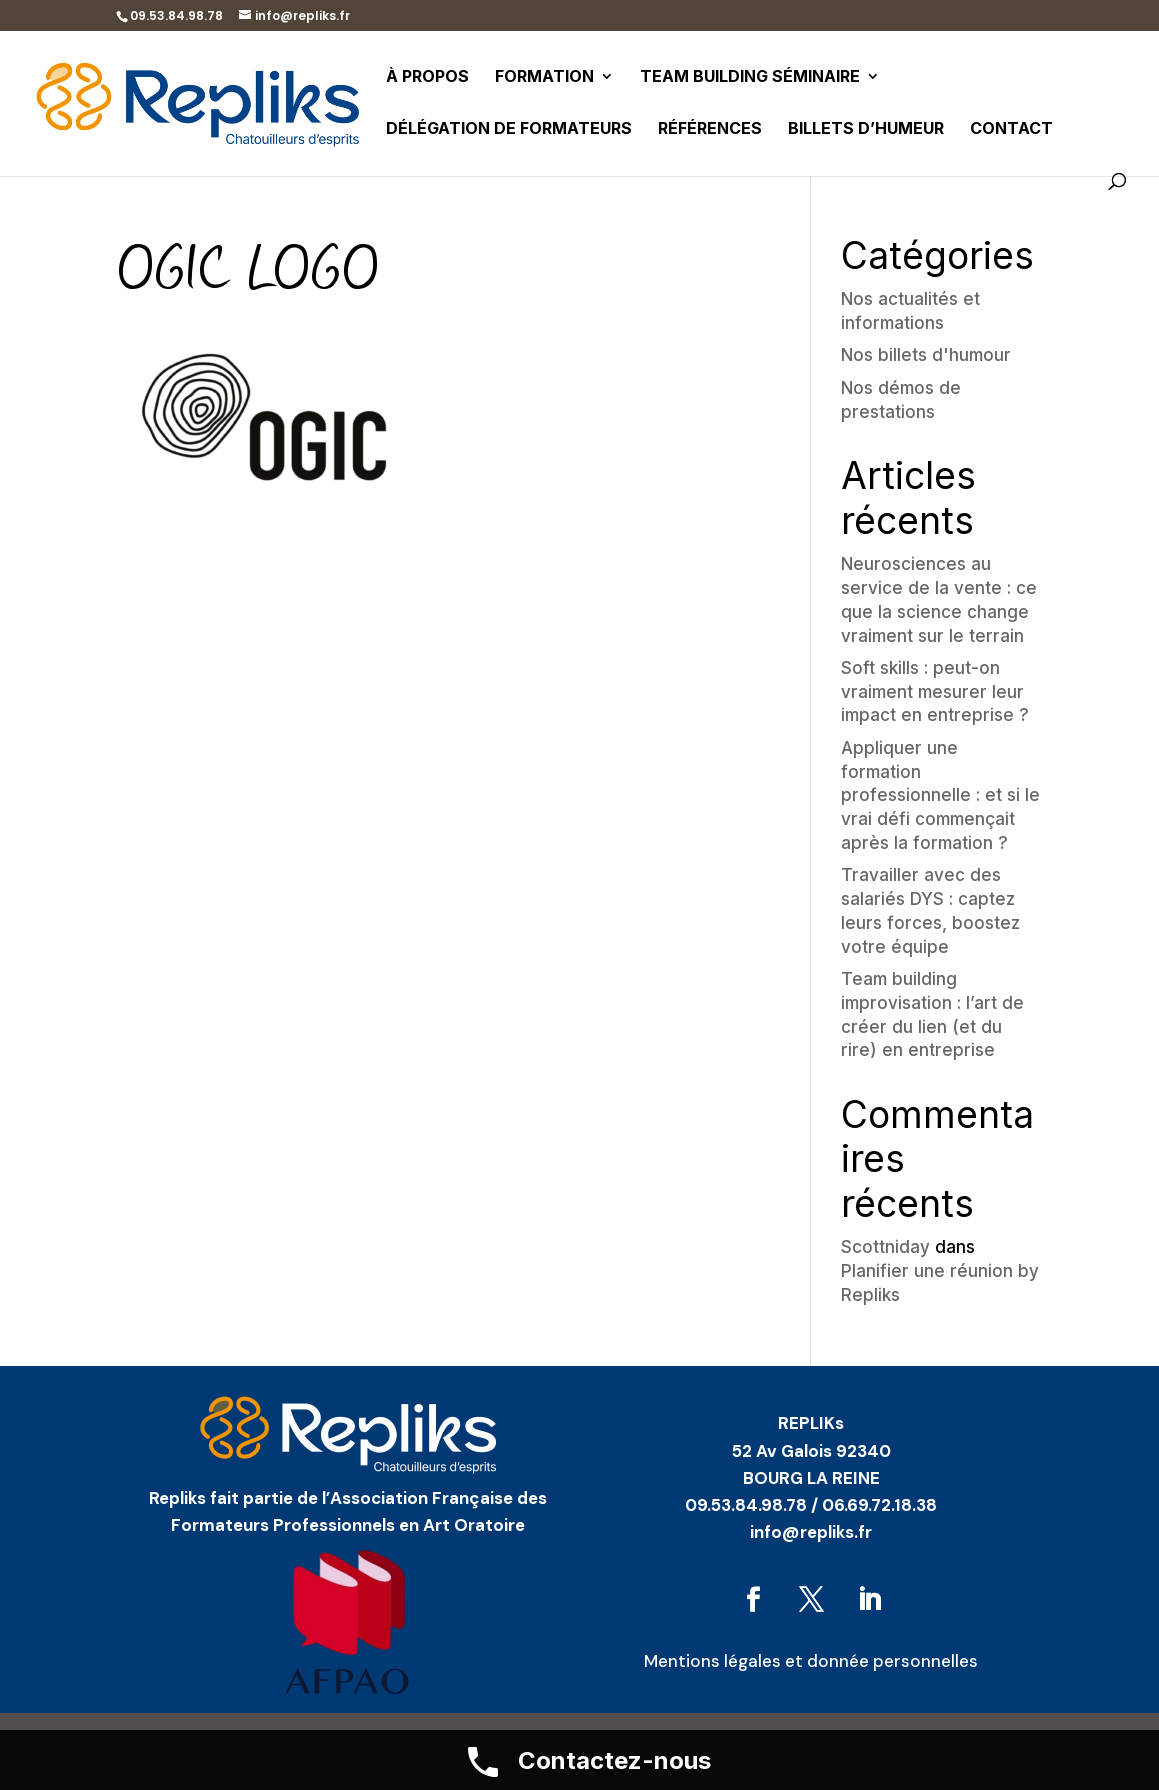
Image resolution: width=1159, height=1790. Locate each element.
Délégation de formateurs (509, 129)
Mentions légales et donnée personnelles (811, 1661)
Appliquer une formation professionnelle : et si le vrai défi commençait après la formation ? (940, 795)
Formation (544, 77)
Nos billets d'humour (926, 355)
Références (710, 129)
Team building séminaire (750, 77)
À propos (427, 77)
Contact (1011, 129)
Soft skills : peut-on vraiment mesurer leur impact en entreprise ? (935, 692)
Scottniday (885, 1247)
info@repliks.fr (811, 1532)
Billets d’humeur (866, 129)
